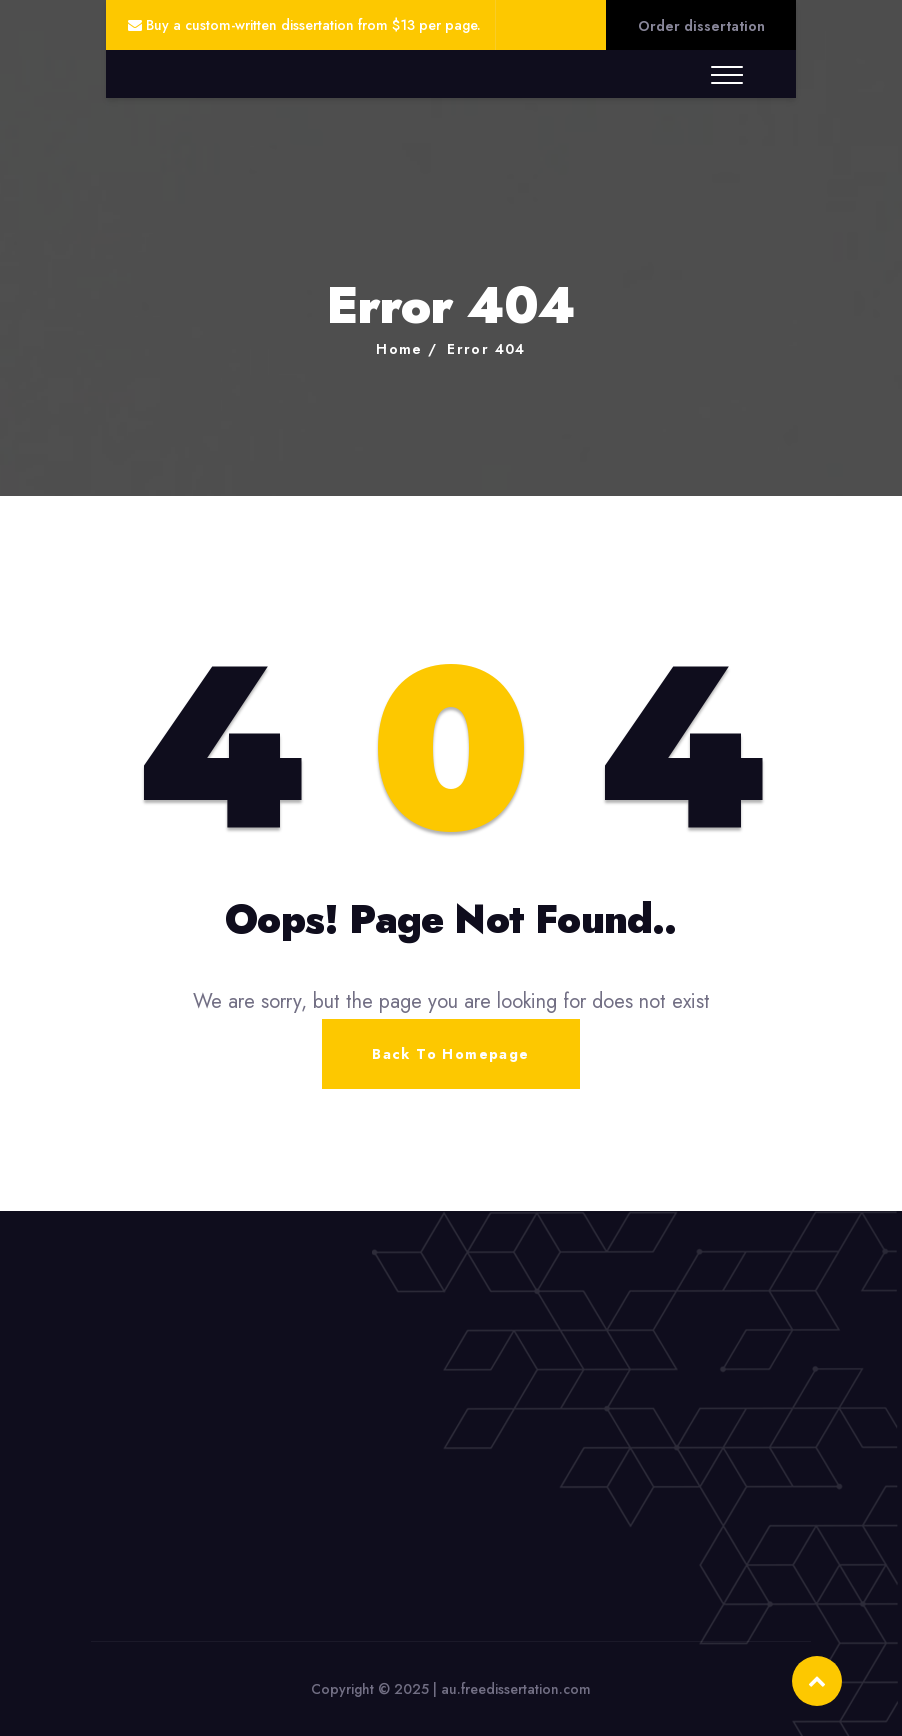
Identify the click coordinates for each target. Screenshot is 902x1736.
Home (399, 349)
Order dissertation (701, 26)
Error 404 (486, 349)
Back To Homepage (450, 1054)
